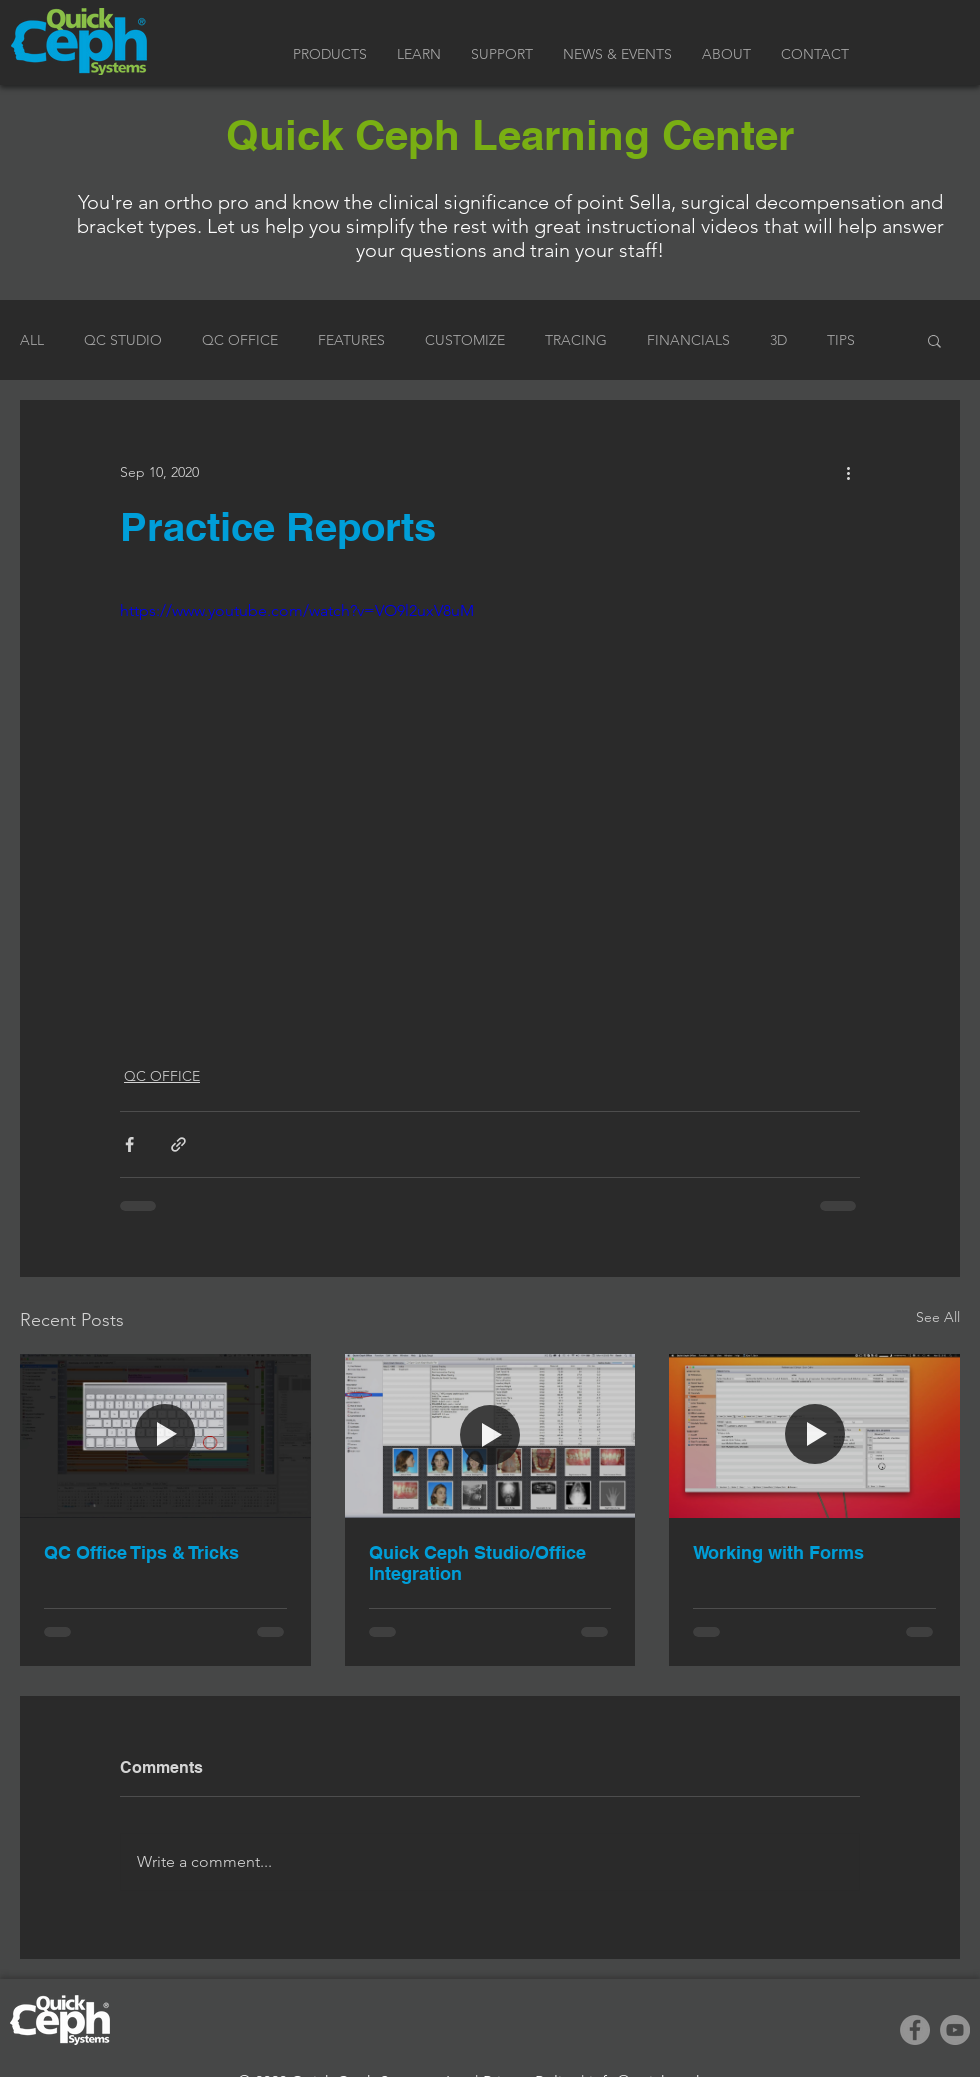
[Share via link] (178, 1144)
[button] (330, 54)
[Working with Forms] (814, 1435)
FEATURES (351, 340)
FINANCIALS (688, 340)
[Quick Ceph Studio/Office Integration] (490, 1436)
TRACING (576, 340)
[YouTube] (955, 2030)
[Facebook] (915, 2030)
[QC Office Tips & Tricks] (165, 1435)
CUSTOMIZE (465, 340)
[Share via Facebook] (129, 1144)
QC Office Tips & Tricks (141, 1552)
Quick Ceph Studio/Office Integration (477, 1563)
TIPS (841, 340)
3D (778, 340)
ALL (32, 340)
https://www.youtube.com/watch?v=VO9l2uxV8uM (297, 610)
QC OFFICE (240, 340)
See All (938, 1317)
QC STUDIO (123, 340)
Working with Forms (778, 1552)
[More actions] (848, 472)
